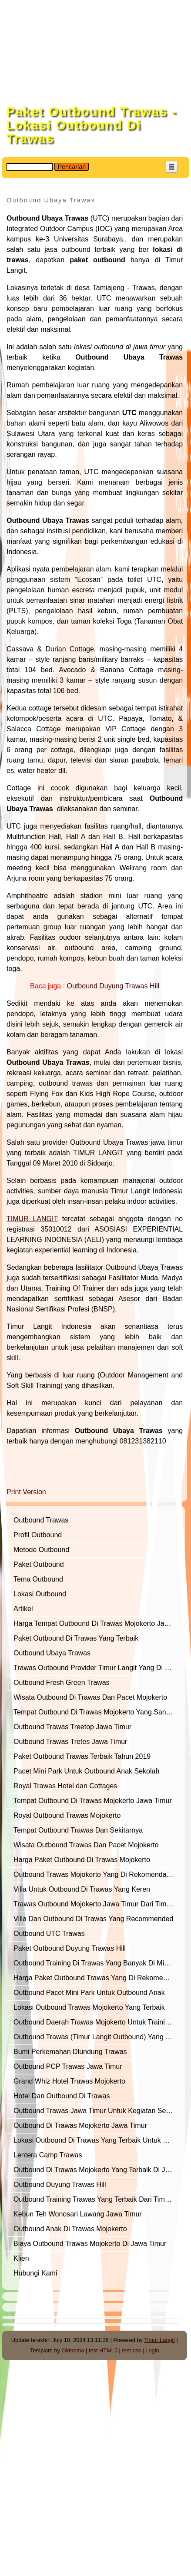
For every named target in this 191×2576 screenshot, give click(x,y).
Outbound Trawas (40, 1520)
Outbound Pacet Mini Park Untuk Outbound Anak (89, 1992)
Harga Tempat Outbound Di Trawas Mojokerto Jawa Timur (97, 1623)
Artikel (23, 1608)
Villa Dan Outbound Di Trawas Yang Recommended (93, 1918)
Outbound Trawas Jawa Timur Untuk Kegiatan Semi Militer (97, 2110)
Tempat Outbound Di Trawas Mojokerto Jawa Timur (92, 1800)
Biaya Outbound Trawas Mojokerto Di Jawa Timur (89, 2243)
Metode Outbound (41, 1549)
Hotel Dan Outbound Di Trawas (61, 2096)
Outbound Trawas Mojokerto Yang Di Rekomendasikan (97, 1874)
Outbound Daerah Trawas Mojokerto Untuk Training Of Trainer (97, 2022)
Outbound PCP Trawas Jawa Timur (67, 2066)
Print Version (26, 1492)
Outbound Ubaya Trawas (51, 1653)
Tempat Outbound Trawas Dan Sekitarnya (78, 1830)
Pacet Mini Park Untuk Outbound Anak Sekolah (86, 1771)
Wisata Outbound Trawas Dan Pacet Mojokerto (86, 1845)
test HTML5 (103, 2350)
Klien (21, 2258)
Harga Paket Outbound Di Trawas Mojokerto (81, 1859)
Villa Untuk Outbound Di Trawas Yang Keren (81, 1889)
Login (152, 2350)
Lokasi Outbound (40, 1594)
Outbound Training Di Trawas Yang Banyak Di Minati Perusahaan (97, 1963)
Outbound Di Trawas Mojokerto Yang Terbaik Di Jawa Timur (97, 2169)
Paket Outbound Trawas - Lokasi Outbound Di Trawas (92, 125)
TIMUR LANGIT (32, 1218)
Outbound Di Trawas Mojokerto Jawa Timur (80, 2125)
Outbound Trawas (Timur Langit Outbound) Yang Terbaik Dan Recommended (97, 2037)
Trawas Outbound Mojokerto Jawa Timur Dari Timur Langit (97, 1904)
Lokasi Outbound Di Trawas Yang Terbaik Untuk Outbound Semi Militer (97, 2140)
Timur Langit (159, 2340)
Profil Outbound (37, 1535)
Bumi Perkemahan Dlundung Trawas (70, 2051)
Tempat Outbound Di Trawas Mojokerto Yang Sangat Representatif (97, 1712)
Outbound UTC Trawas (49, 1933)
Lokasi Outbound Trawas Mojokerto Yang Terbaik (89, 2007)
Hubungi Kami (35, 2273)
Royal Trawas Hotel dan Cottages (65, 1786)
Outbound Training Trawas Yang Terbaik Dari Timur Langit (97, 2199)
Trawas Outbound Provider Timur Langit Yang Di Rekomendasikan (97, 1667)
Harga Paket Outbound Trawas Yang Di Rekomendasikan (97, 1978)
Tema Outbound (38, 1579)
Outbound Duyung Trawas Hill (59, 2184)
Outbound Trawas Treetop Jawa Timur (72, 1727)
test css (131, 2350)
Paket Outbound (38, 1564)
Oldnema (73, 2350)
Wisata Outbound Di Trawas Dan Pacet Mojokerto (90, 1697)
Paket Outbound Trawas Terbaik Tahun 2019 (82, 1756)
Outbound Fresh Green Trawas (61, 1682)
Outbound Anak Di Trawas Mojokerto (70, 2229)
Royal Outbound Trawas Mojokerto (67, 1815)
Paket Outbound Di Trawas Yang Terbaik (75, 1638)
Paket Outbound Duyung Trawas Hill (69, 1948)
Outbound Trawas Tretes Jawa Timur (70, 1741)
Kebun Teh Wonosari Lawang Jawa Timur (77, 2214)
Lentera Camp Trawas (47, 2155)
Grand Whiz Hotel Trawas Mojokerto (69, 2081)
